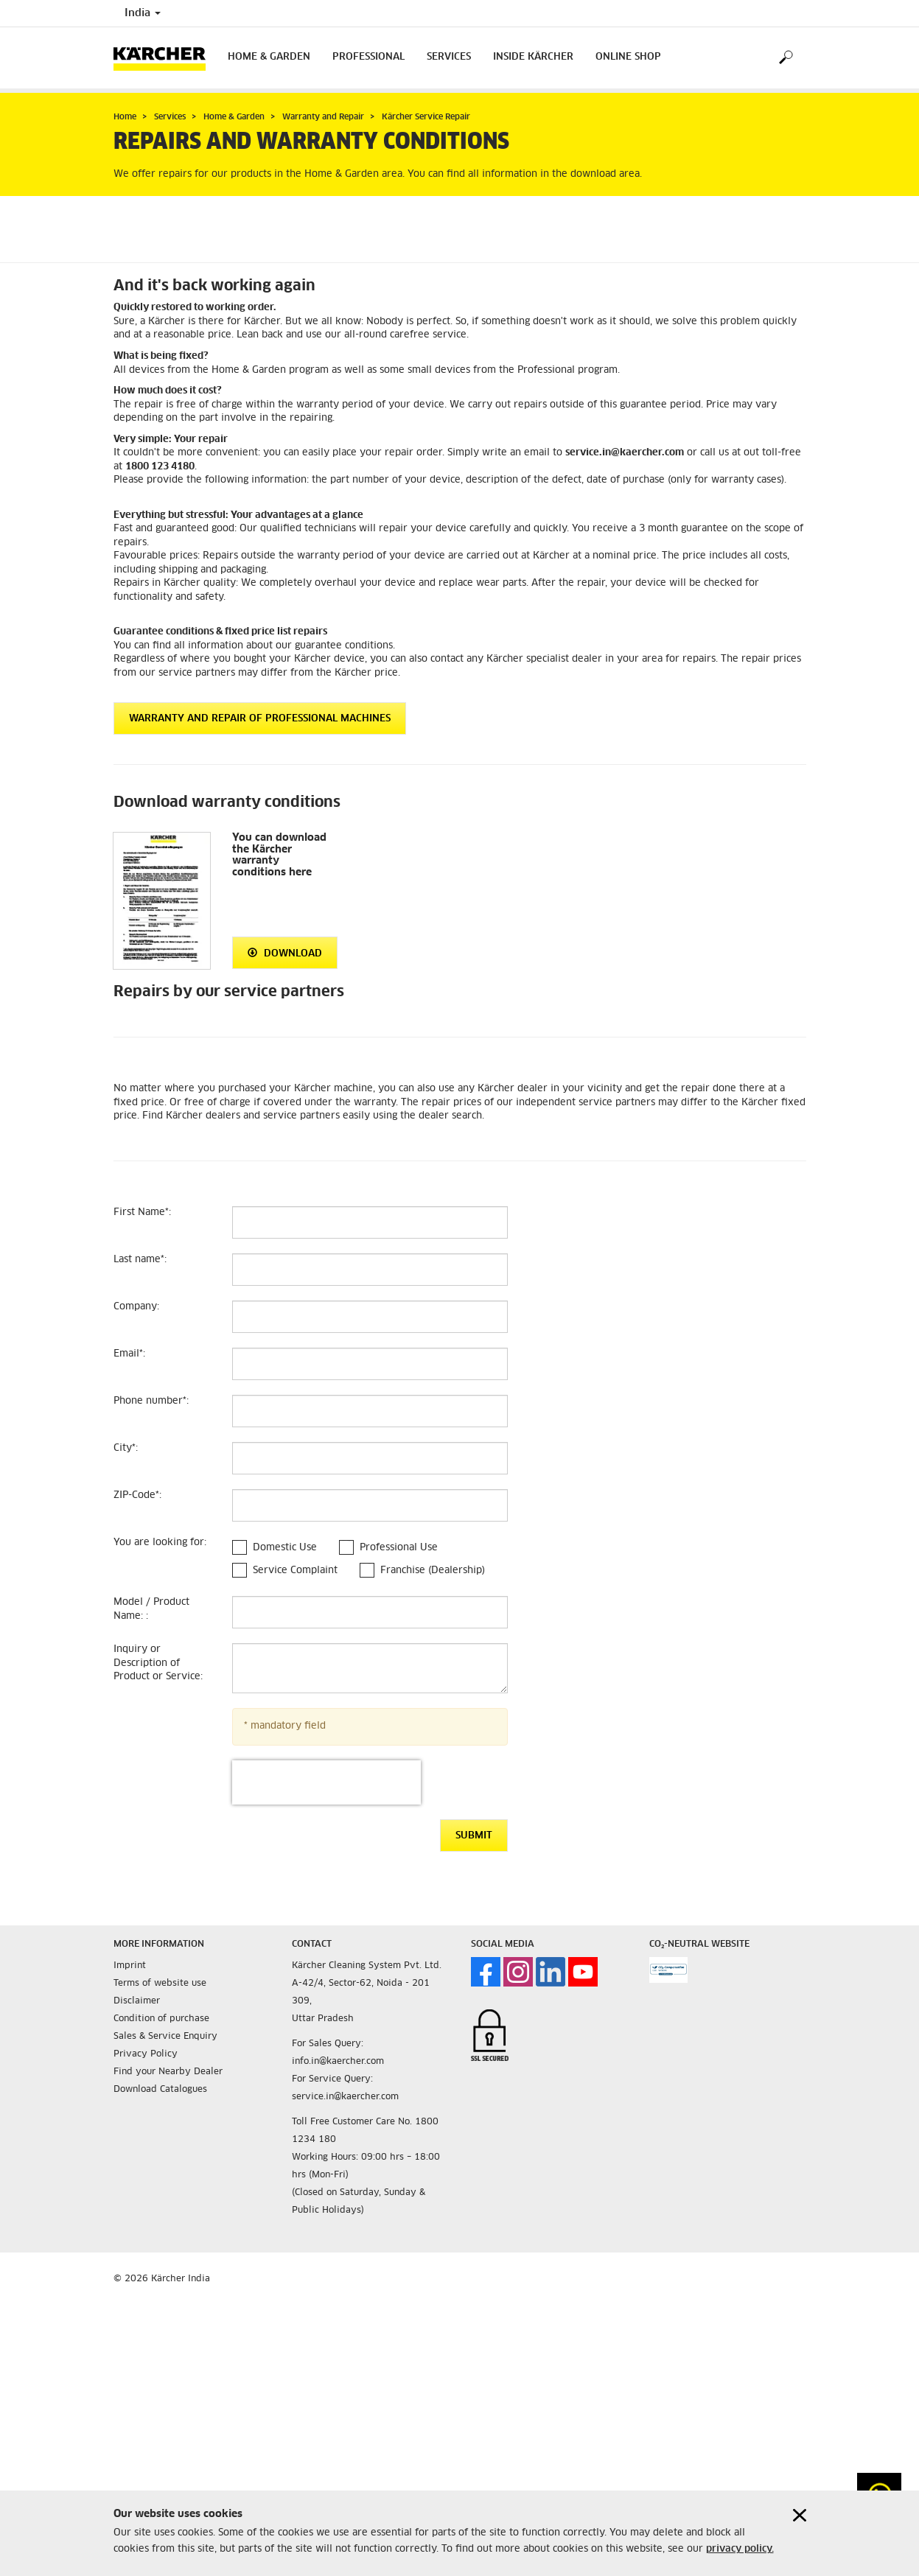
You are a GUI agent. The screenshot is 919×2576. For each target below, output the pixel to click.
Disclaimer (136, 2001)
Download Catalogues (160, 2089)
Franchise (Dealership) (432, 1570)
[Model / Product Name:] (370, 1612)
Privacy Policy (145, 2054)
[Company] (370, 1317)
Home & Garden (269, 57)
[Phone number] (370, 1411)
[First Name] (370, 1222)
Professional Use (399, 1548)
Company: (136, 1307)
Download (285, 953)
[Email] (370, 1364)
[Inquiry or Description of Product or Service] (370, 1668)
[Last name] (370, 1269)
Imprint (129, 1965)
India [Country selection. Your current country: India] (143, 13)
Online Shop (628, 57)
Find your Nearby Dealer (168, 2072)
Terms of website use (159, 1983)
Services (449, 57)
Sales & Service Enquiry (165, 2036)
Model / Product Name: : (151, 1609)
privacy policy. (740, 2549)
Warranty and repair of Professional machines (260, 719)
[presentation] (326, 1782)
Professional (368, 57)
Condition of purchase (161, 2019)
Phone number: (151, 1401)
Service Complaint (295, 1570)
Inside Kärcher (533, 57)
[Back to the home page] (165, 58)
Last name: (140, 1259)
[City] (370, 1458)
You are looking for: (159, 1542)
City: (125, 1448)
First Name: (142, 1212)
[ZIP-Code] (370, 1505)
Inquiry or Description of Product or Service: (158, 1663)
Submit (473, 1836)
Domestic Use (285, 1548)
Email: (129, 1354)
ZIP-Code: (137, 1495)
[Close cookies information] (799, 2515)
